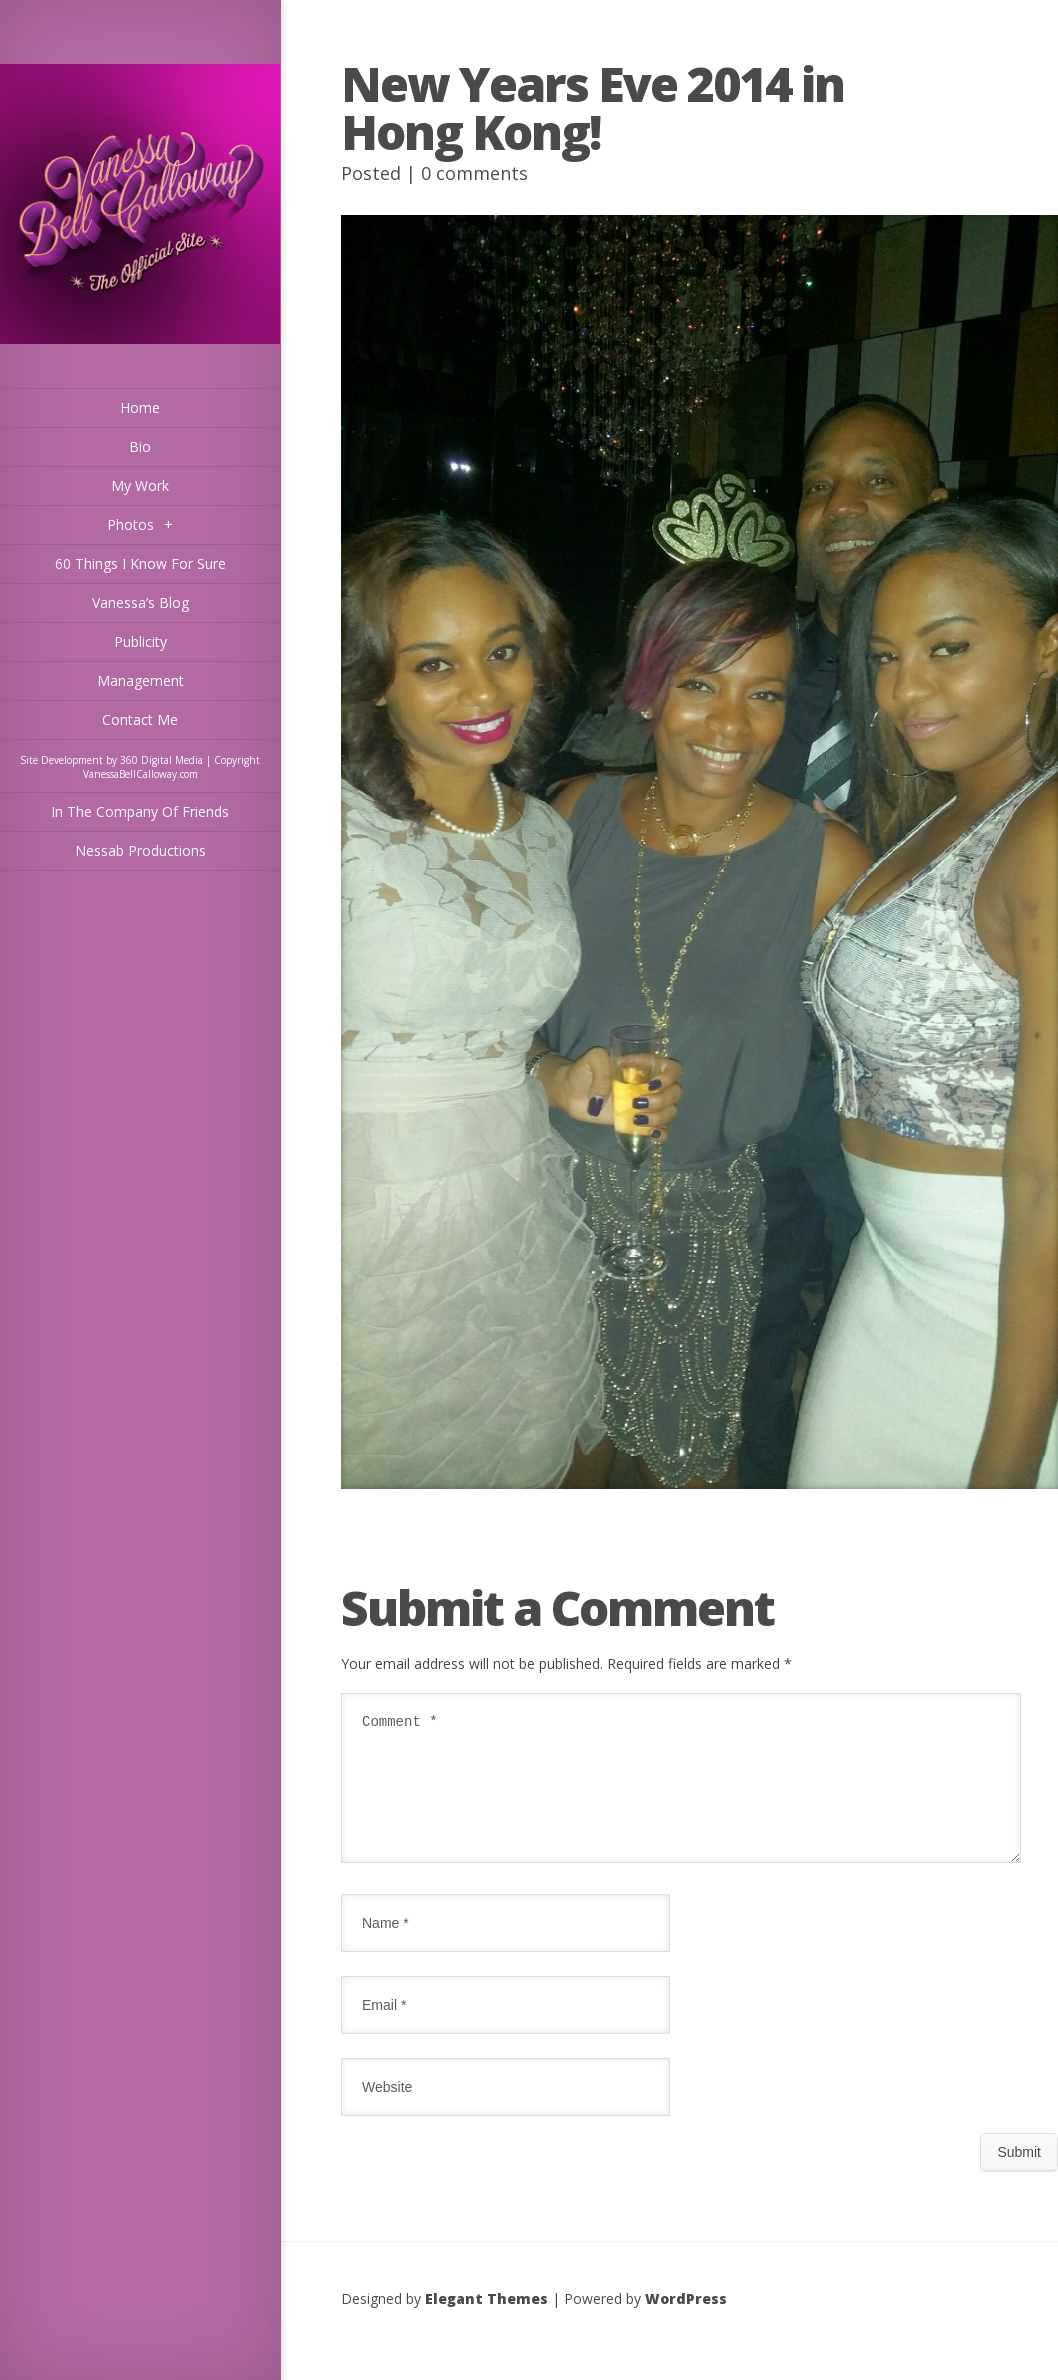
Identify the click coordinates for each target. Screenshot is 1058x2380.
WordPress (686, 2322)
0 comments (474, 173)
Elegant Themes (486, 2322)
